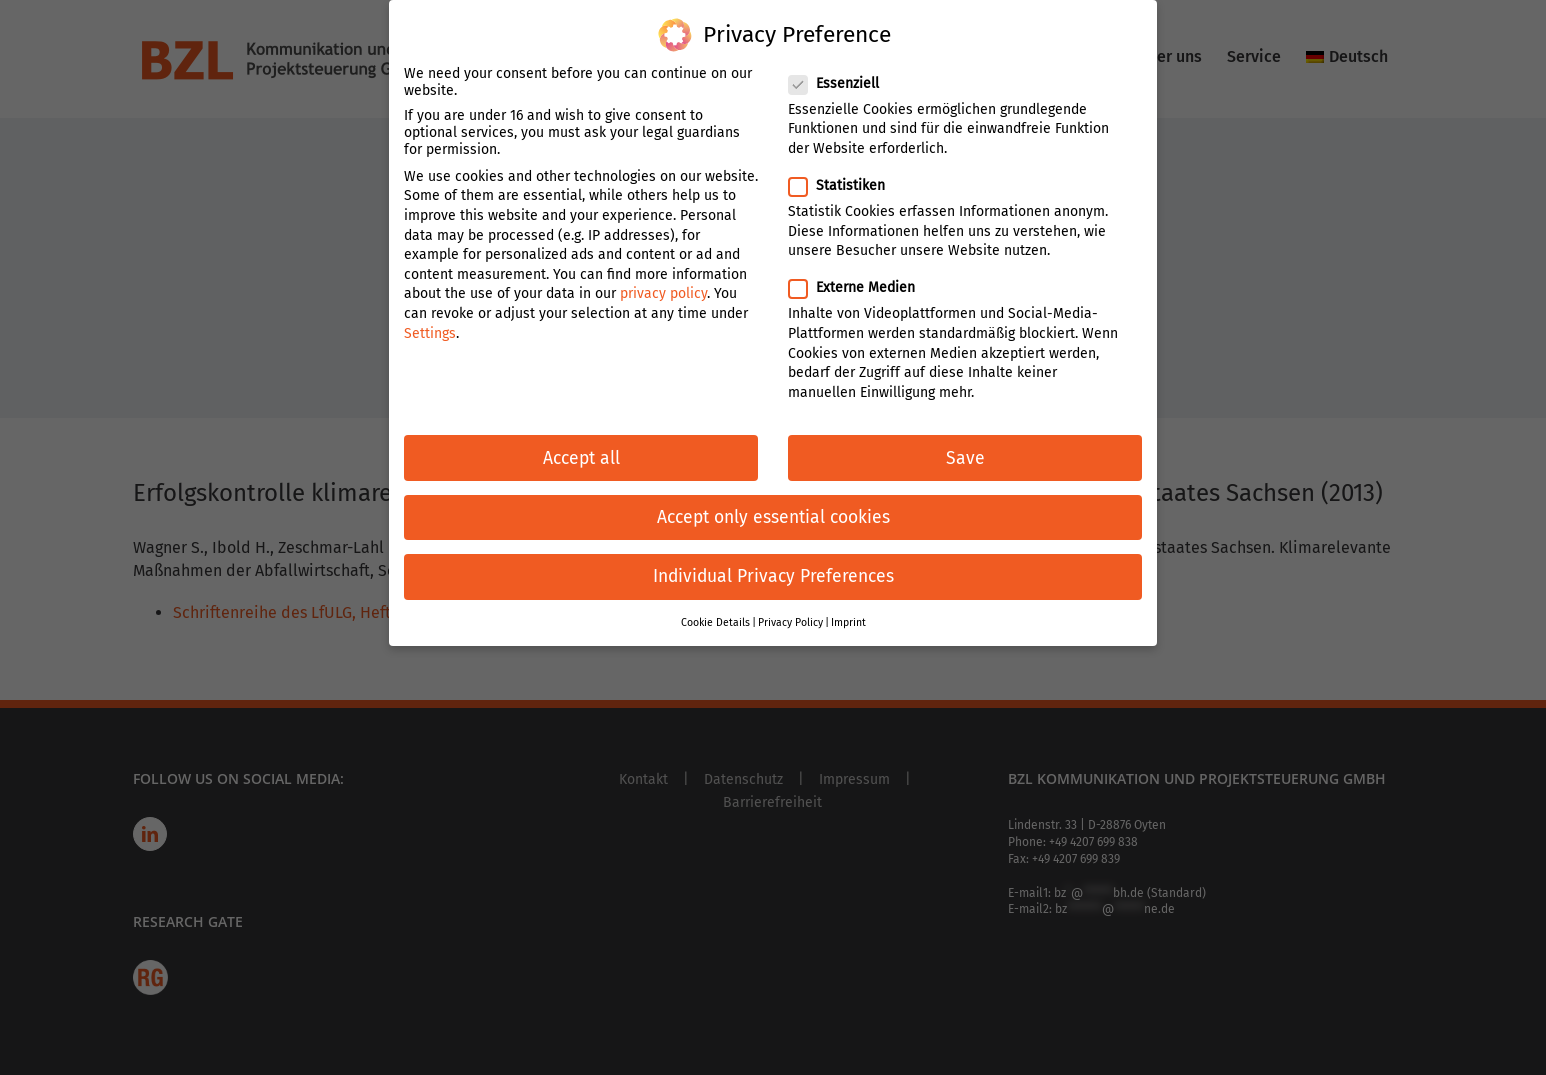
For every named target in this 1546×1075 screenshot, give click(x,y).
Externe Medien (860, 284)
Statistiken (845, 181)
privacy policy (663, 290)
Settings (430, 329)
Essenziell (842, 79)
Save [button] (965, 454)
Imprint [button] (848, 618)
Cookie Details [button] (715, 618)
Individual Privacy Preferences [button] (773, 572)
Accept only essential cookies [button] (773, 513)
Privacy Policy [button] (790, 618)
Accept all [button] (581, 454)
